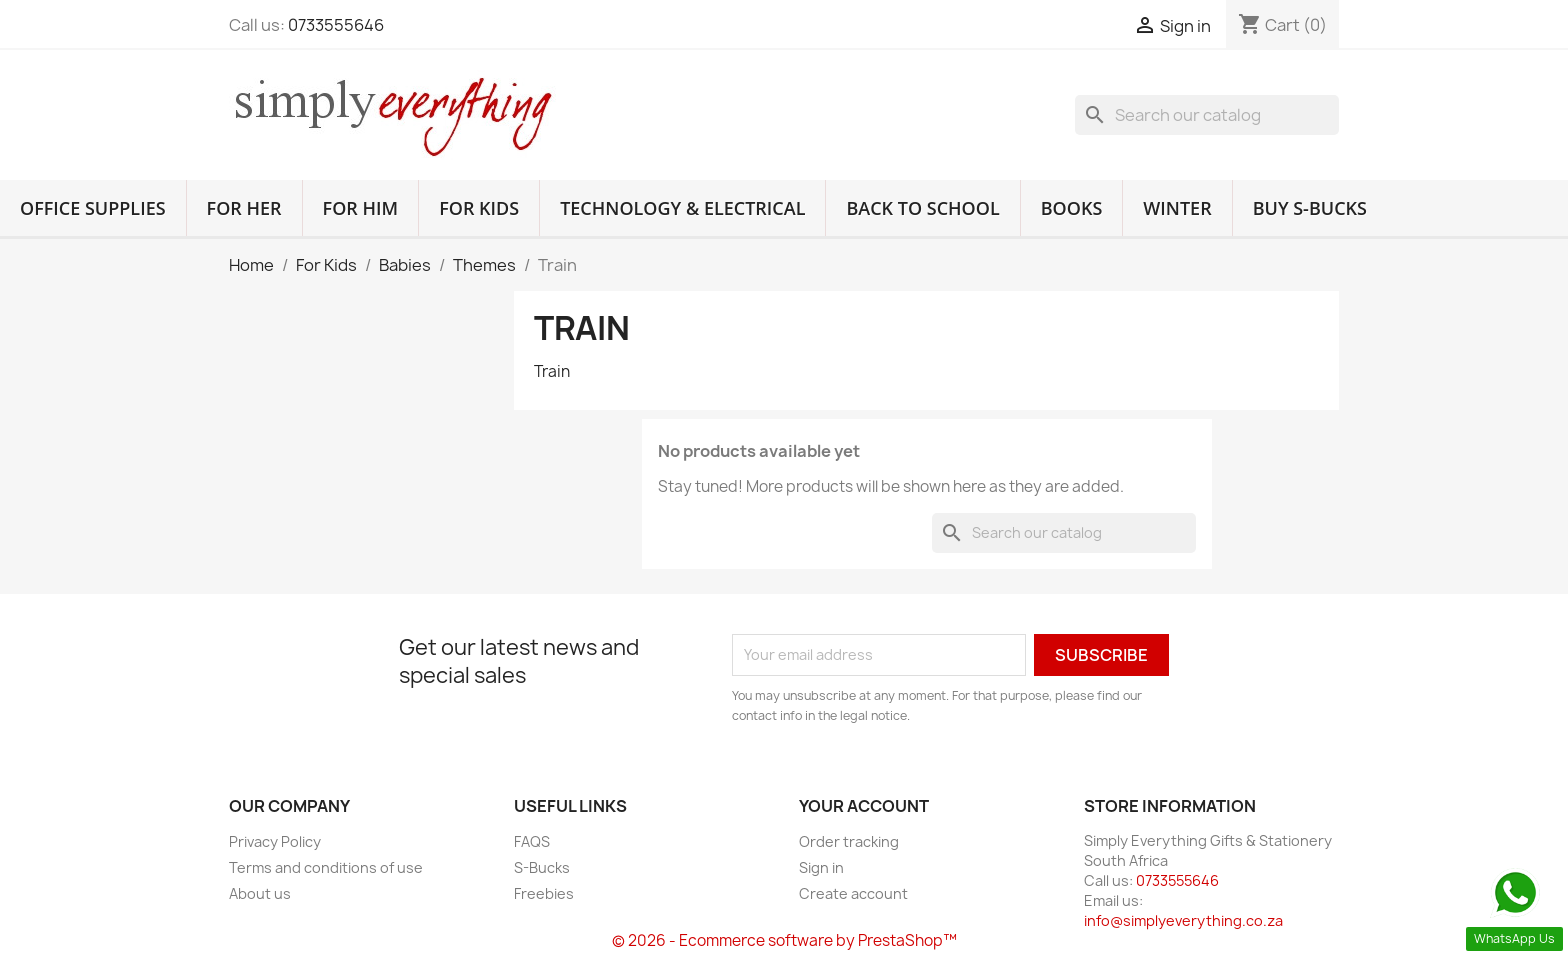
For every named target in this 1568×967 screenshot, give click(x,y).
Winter (1177, 208)
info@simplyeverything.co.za (1183, 920)
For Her (244, 208)
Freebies (544, 893)
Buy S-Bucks (1310, 208)
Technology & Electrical (682, 208)
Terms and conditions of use (326, 867)
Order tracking (849, 841)
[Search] (1207, 115)
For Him (361, 208)
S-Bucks (542, 867)
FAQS (532, 841)
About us (260, 893)
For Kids (479, 208)
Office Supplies (93, 208)
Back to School (922, 208)
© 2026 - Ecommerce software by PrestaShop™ (784, 940)
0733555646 (336, 25)
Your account (864, 806)
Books (1072, 208)
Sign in (821, 867)
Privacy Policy (275, 841)
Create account (853, 893)
